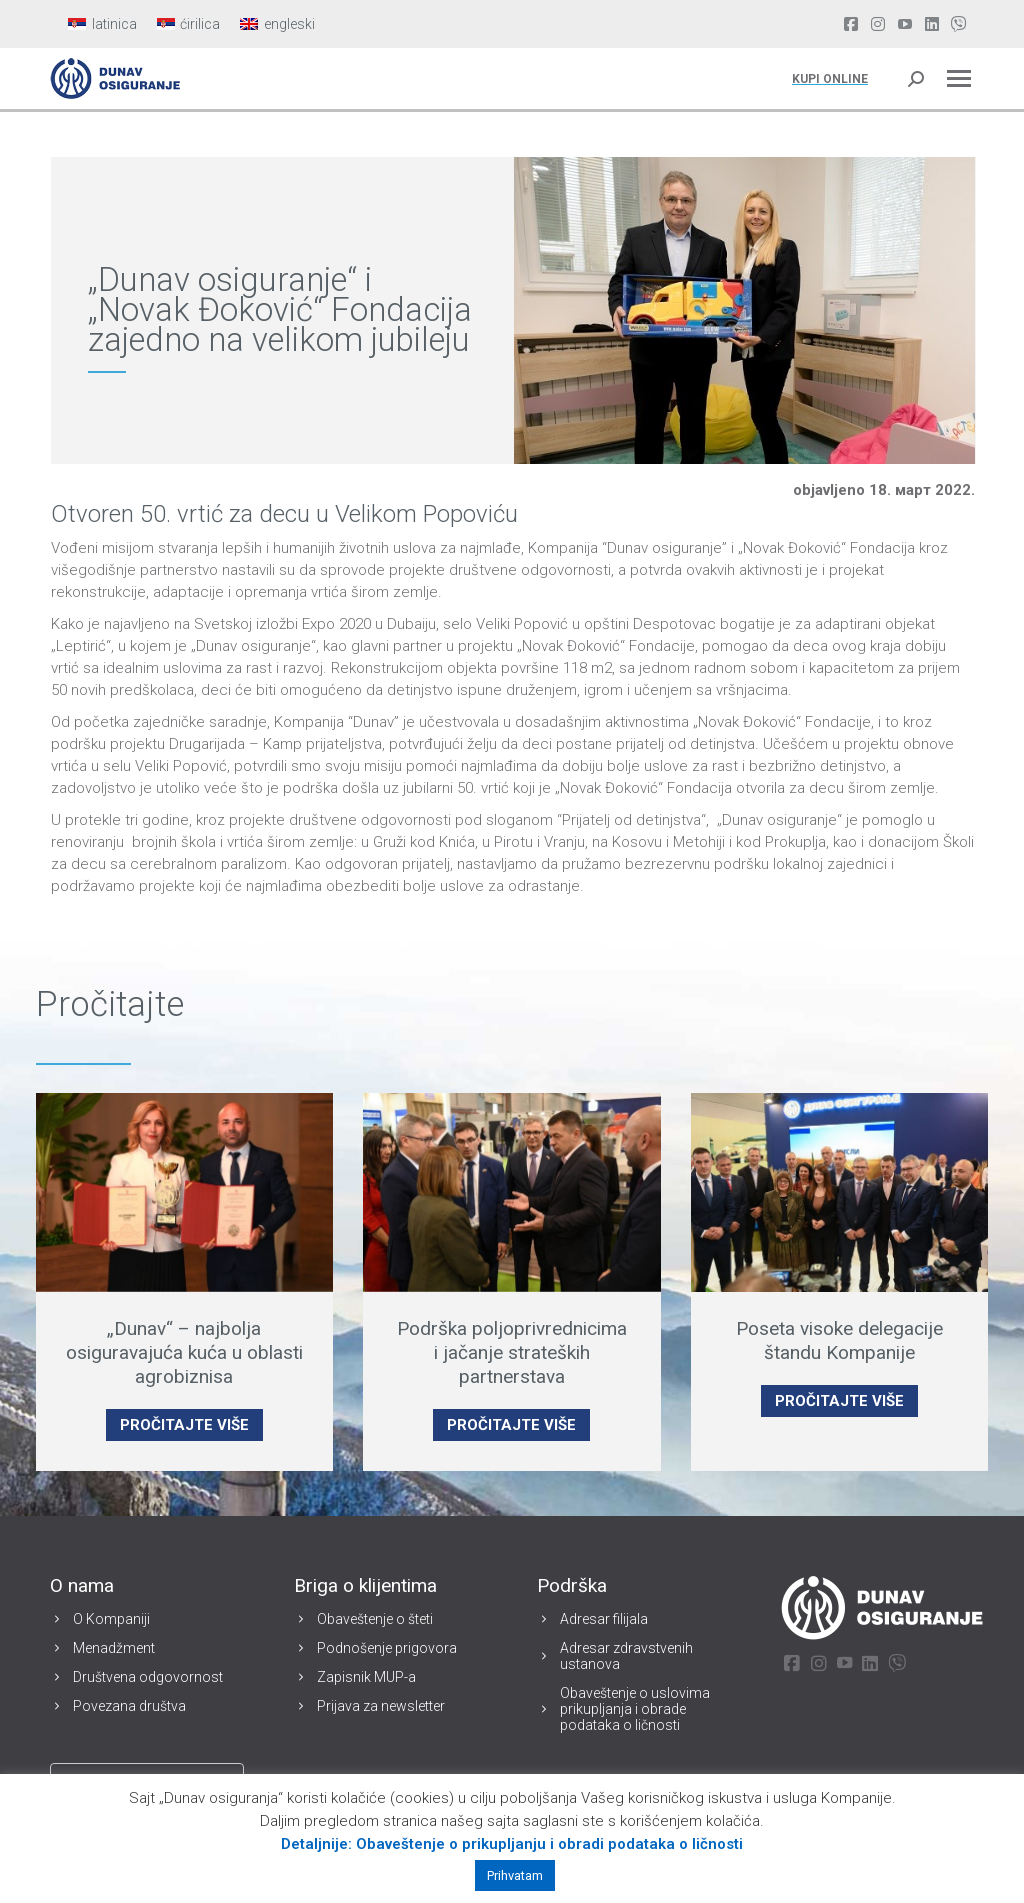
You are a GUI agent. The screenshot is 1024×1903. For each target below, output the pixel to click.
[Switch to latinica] (102, 24)
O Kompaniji (111, 1619)
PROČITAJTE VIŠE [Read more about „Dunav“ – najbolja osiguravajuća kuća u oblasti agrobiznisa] (184, 1425)
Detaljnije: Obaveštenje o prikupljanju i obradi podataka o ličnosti (512, 1844)
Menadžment (114, 1648)
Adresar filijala (604, 1619)
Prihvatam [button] (515, 1875)
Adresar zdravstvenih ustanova (626, 1656)
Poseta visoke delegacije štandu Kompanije (839, 1340)
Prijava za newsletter (381, 1706)
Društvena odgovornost (148, 1677)
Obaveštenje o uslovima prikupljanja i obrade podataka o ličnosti (635, 1709)
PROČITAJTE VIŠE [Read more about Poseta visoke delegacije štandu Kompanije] (839, 1401)
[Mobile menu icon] (959, 78)
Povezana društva (129, 1706)
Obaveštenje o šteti (375, 1619)
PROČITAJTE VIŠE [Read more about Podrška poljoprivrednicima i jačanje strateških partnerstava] (511, 1425)
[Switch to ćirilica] (189, 24)
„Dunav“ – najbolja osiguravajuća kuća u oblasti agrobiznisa (184, 1352)
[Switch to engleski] (277, 24)
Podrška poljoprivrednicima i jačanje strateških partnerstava (512, 1352)
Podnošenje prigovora (387, 1648)
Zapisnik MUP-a (366, 1677)
